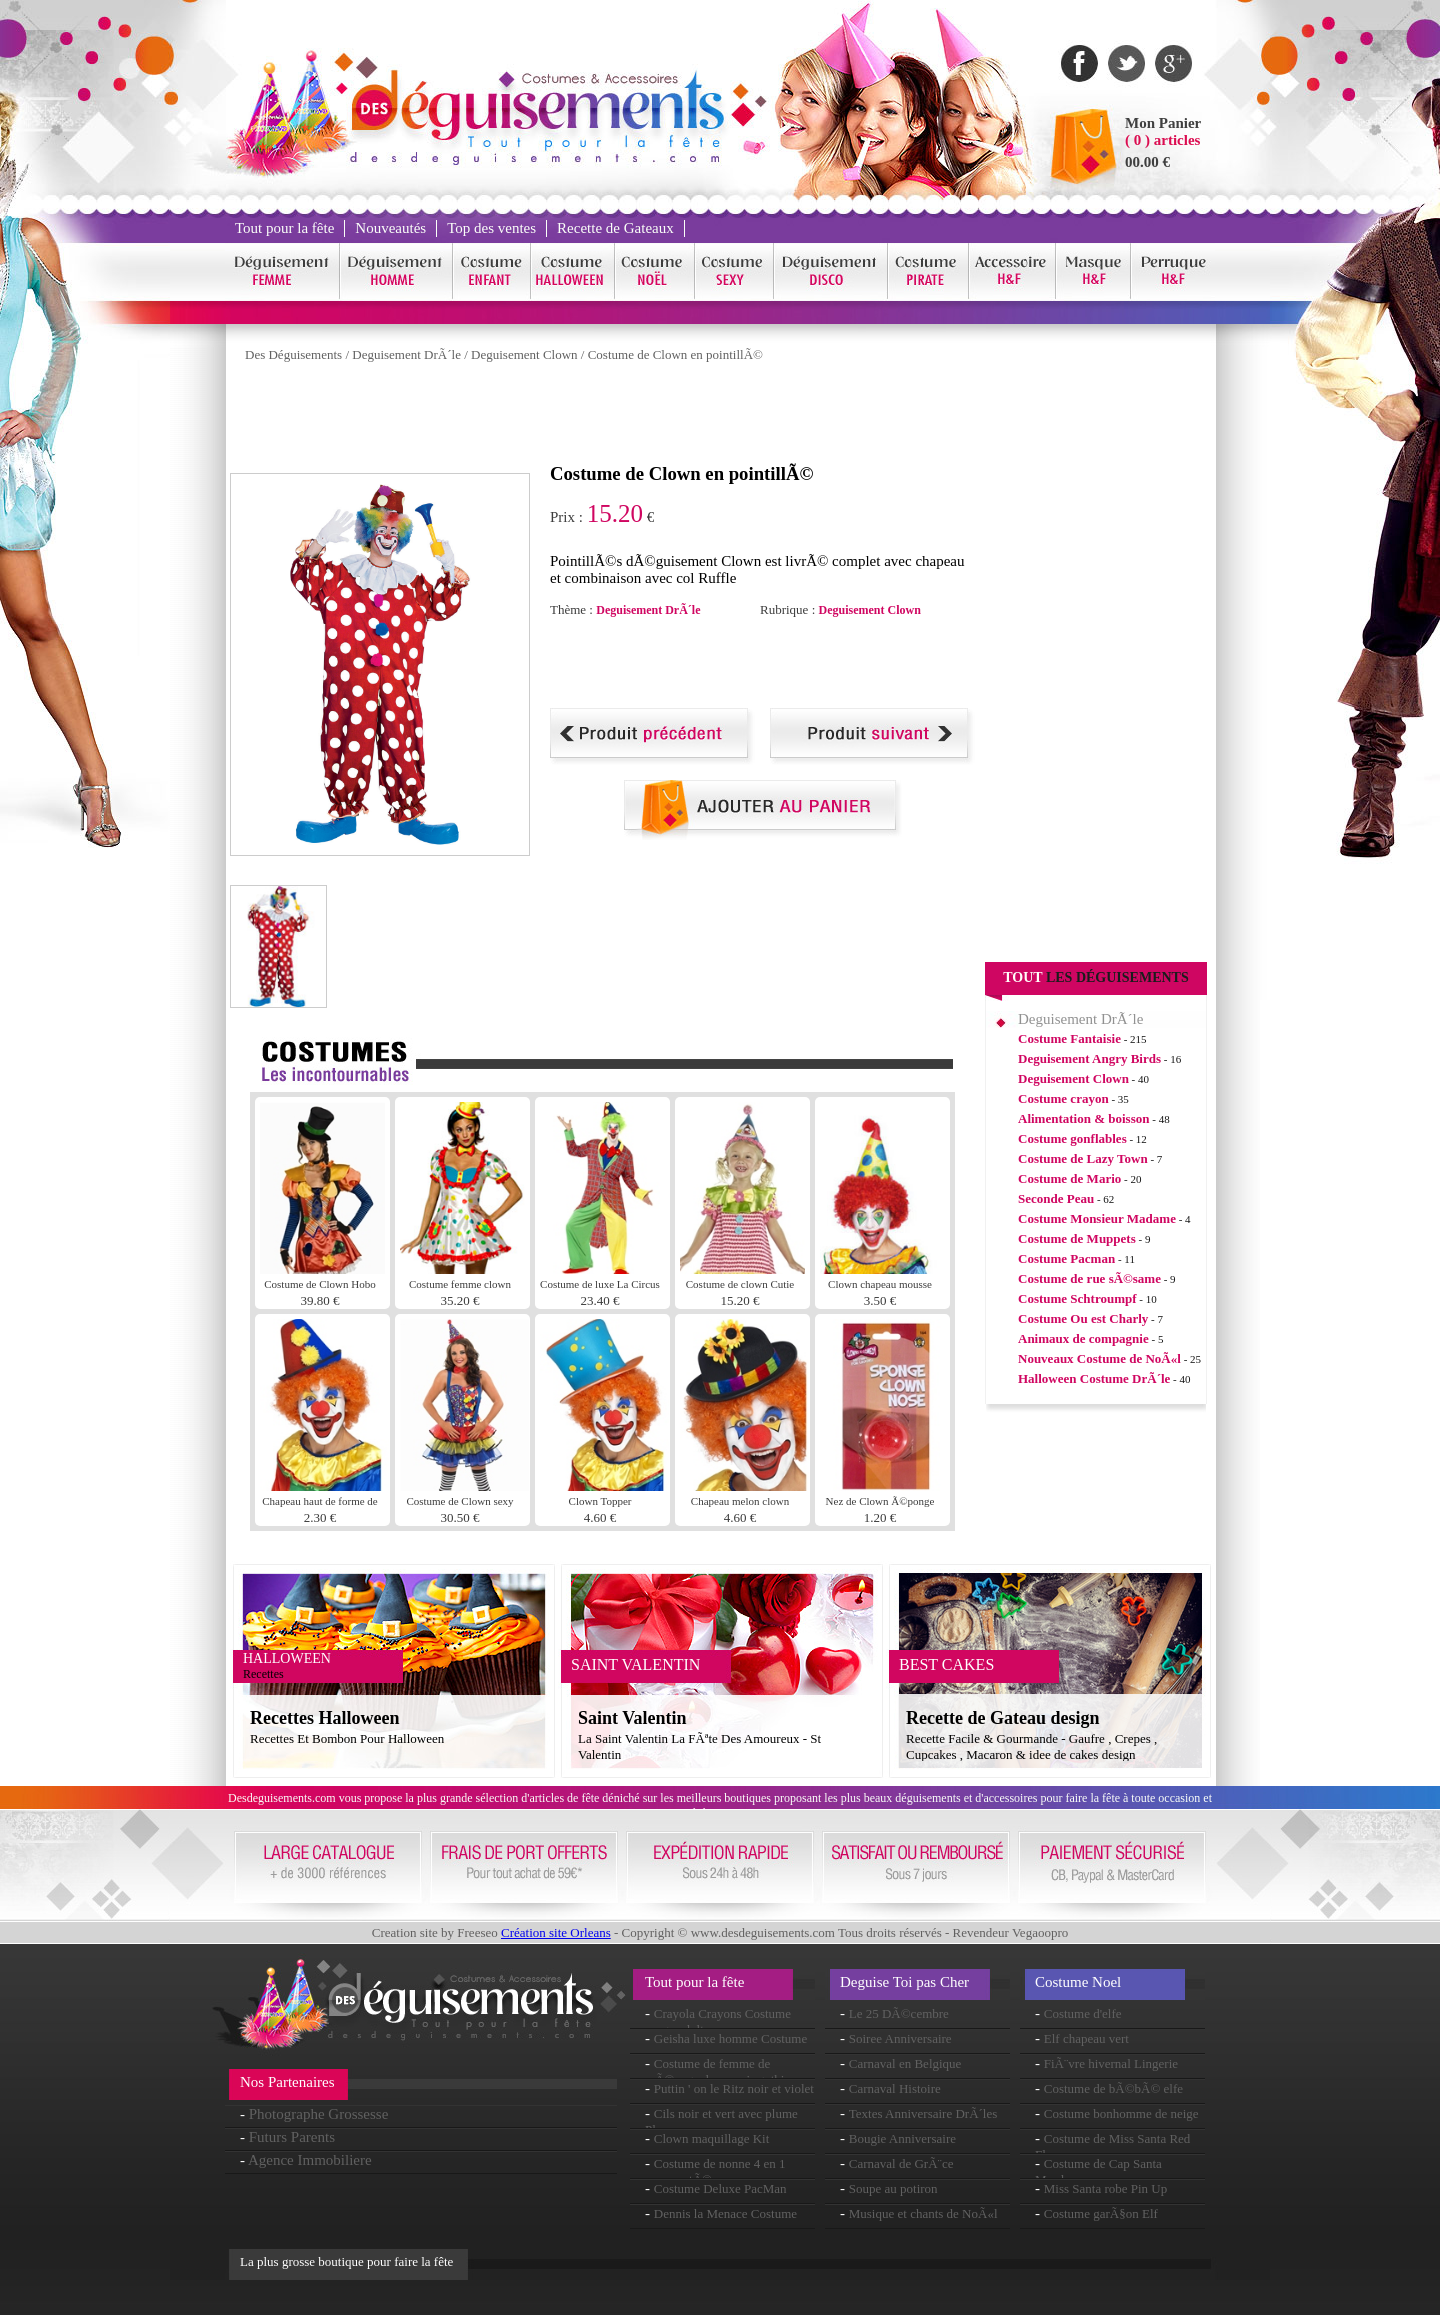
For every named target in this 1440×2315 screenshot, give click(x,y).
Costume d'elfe (1083, 2013)
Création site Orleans (556, 1932)
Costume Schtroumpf (1077, 1298)
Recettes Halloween (324, 1718)
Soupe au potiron (893, 2188)
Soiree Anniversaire (900, 2038)
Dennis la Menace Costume (725, 2213)
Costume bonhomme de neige (1121, 2113)
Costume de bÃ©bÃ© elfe (1113, 2088)
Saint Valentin (632, 1718)
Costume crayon (1063, 1098)
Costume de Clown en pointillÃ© (675, 354)
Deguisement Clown (524, 354)
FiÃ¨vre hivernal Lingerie (1111, 2063)
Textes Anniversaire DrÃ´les (923, 2113)
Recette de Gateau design (1002, 1718)
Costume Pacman (1066, 1258)
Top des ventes (491, 228)
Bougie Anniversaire (902, 2138)
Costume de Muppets (1077, 1238)
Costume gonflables (1072, 1138)
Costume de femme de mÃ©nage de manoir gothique (724, 2071)
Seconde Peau (1056, 1198)
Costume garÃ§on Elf (1101, 2213)
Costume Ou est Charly (1083, 1318)
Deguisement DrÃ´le (406, 354)
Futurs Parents (292, 2137)
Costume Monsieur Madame (1097, 1218)
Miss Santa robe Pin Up (1106, 2188)
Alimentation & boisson (1083, 1118)
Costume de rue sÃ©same (1089, 1278)
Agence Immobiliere (310, 2160)
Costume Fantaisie (1069, 1038)
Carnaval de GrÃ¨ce (901, 2163)
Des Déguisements (293, 354)
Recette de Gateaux (615, 228)
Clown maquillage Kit (712, 2138)
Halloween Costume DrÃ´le (1094, 1378)
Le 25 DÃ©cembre (899, 2013)
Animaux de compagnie (1083, 1338)
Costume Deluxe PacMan (720, 2188)
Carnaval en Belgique (905, 2063)
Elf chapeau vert (1086, 2038)
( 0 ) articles (1162, 140)
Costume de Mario (1069, 1178)
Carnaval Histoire (895, 2088)
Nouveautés (390, 228)
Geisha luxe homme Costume (730, 2038)
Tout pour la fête (284, 228)
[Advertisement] (594, 418)
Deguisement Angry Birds (1089, 1058)
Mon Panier (1163, 123)
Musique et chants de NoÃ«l (923, 2213)
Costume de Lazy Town (1083, 1158)
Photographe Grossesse (319, 2114)
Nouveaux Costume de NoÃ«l (1099, 1358)
